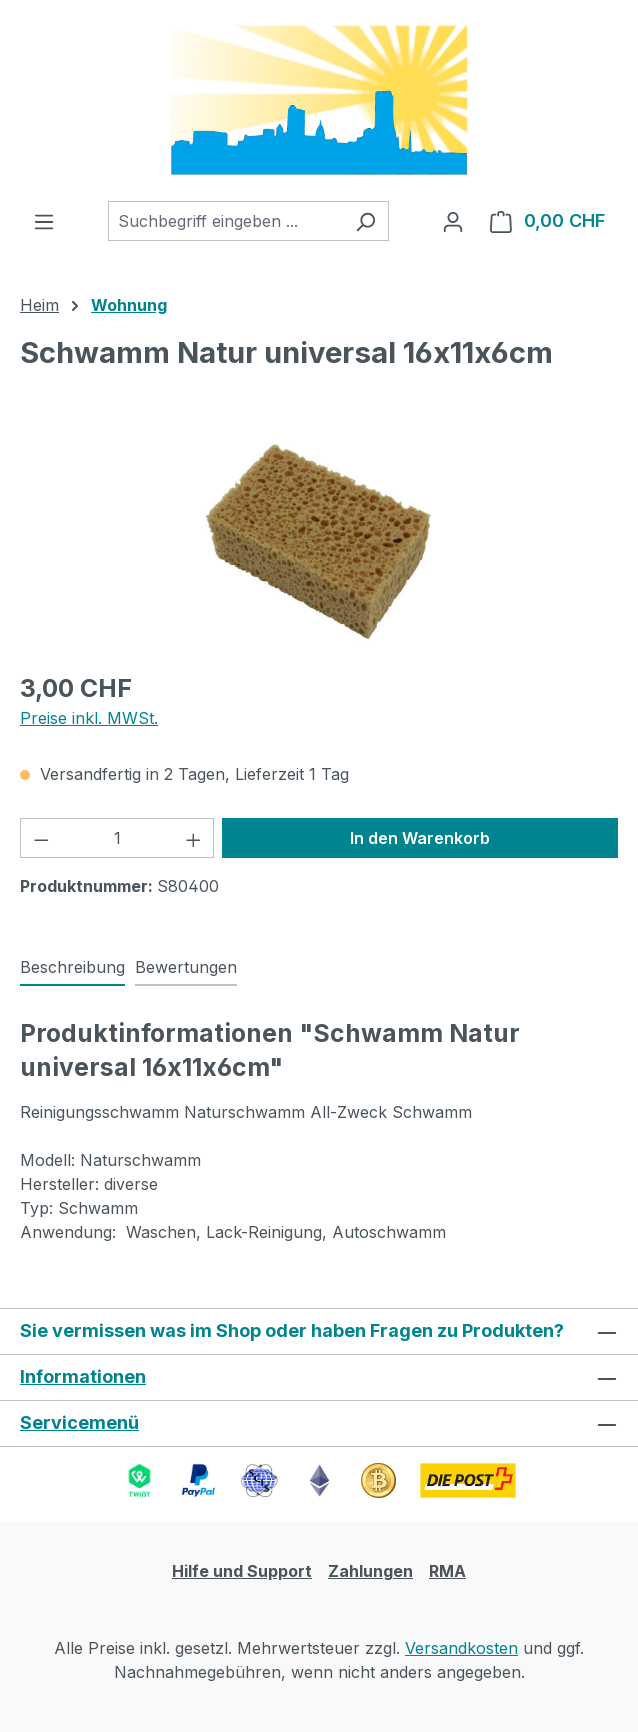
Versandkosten (461, 1648)
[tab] (72, 968)
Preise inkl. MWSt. (89, 718)
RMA (447, 1571)
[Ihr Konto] (453, 221)
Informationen (83, 1376)
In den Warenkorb (420, 838)
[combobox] (225, 221)
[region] (319, 541)
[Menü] (44, 221)
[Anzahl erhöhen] (194, 838)
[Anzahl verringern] (41, 838)
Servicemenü (79, 1422)
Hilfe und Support (242, 1571)
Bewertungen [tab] (186, 967)
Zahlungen (370, 1571)
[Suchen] (365, 221)
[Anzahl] (117, 838)
